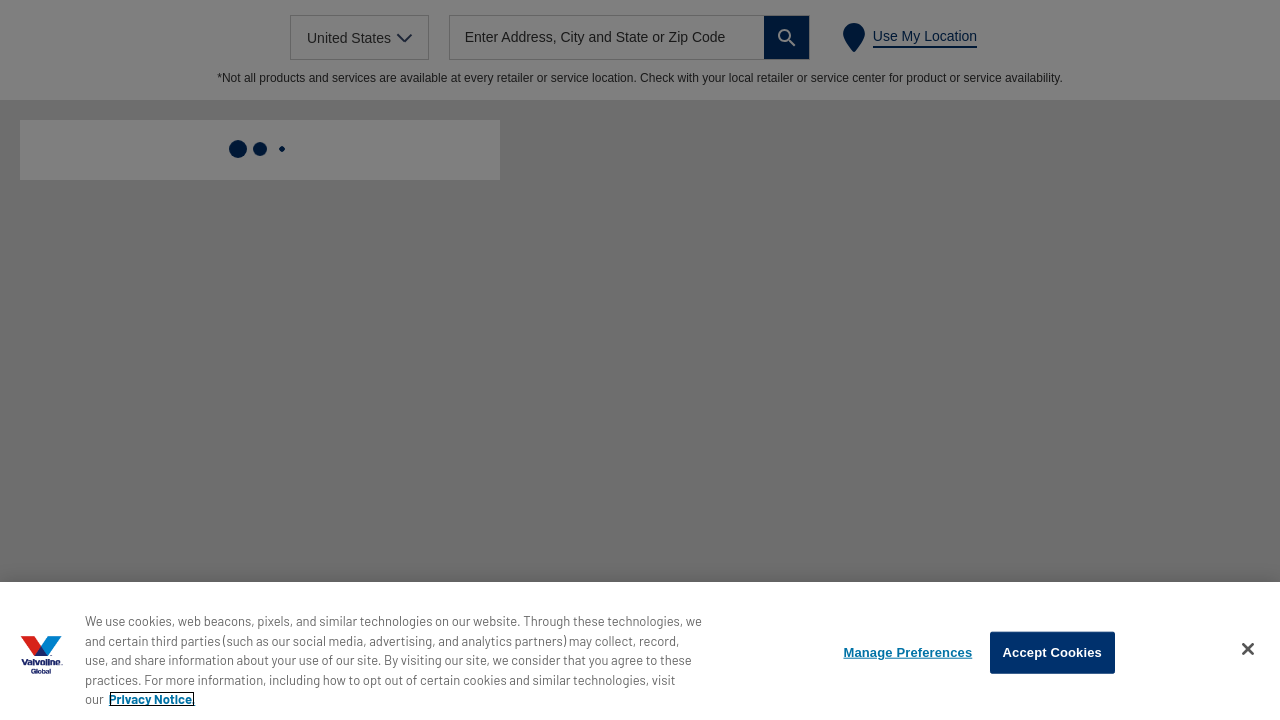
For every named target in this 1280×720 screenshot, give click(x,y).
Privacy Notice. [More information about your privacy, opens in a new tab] (152, 699)
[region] (640, 651)
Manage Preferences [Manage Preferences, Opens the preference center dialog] (907, 652)
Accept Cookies (1052, 652)
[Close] (1248, 649)
